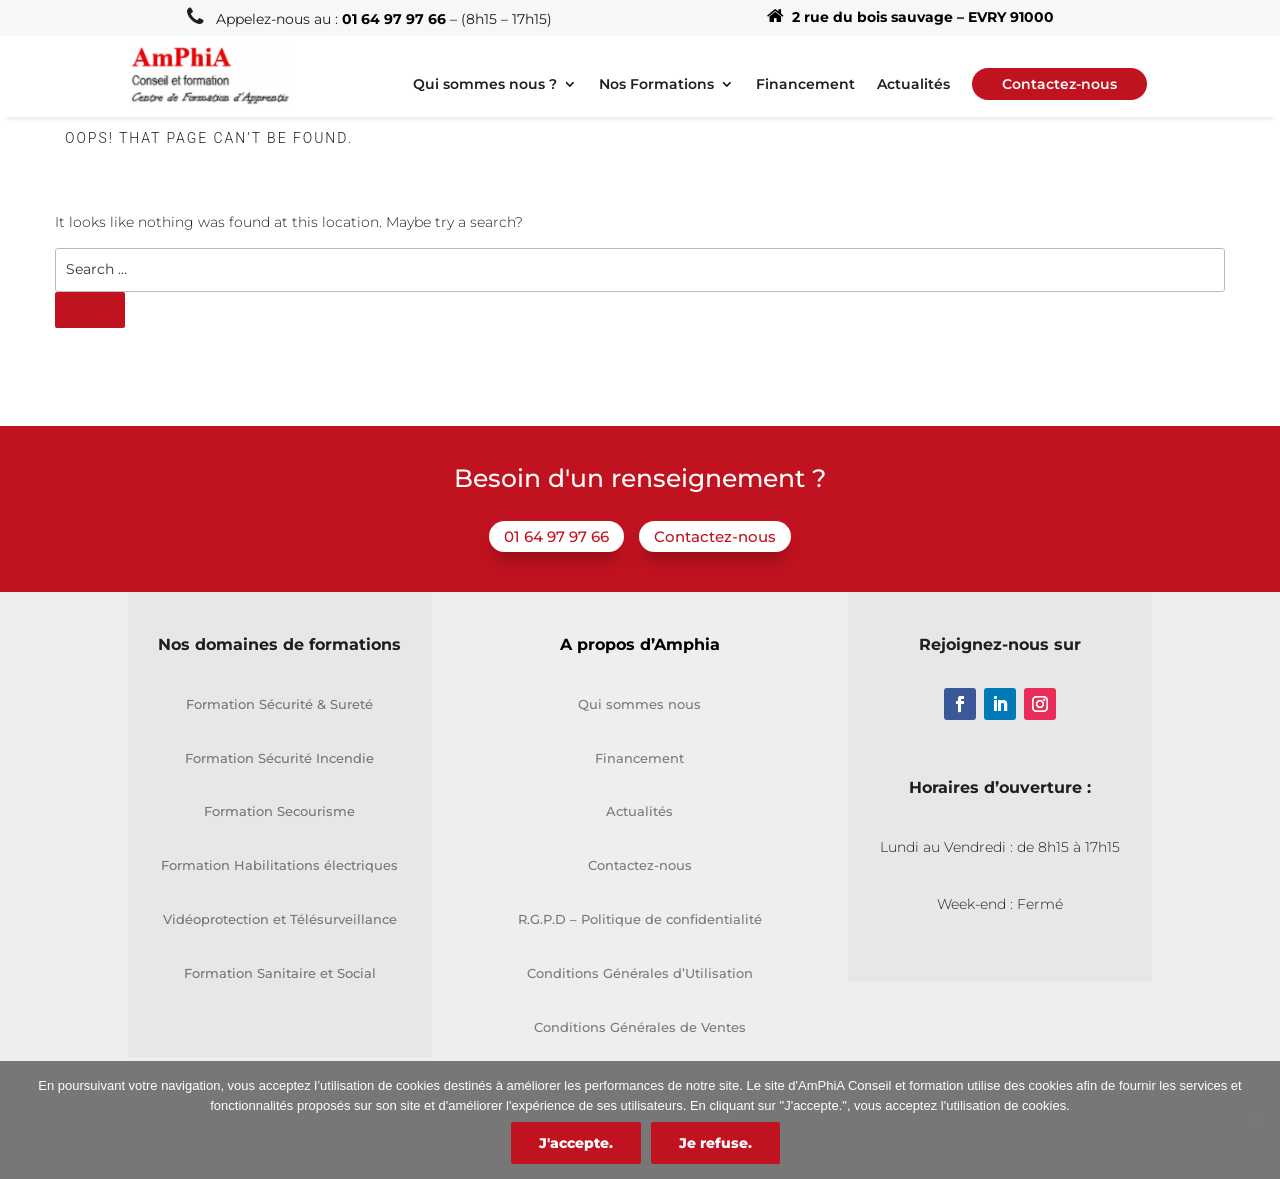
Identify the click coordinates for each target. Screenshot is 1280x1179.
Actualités (913, 85)
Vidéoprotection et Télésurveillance (280, 919)
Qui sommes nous (639, 704)
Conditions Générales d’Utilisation (640, 973)
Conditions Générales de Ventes (640, 1027)
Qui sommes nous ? (485, 85)
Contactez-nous (715, 536)
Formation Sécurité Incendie (279, 758)
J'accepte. (576, 1143)
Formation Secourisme (279, 811)
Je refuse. (715, 1143)
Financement (805, 85)
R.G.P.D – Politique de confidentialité (640, 919)
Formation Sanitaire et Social (280, 973)
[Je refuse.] (1255, 1120)
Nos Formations (656, 85)
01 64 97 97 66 (556, 536)
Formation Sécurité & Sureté (279, 704)
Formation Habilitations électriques (279, 865)
